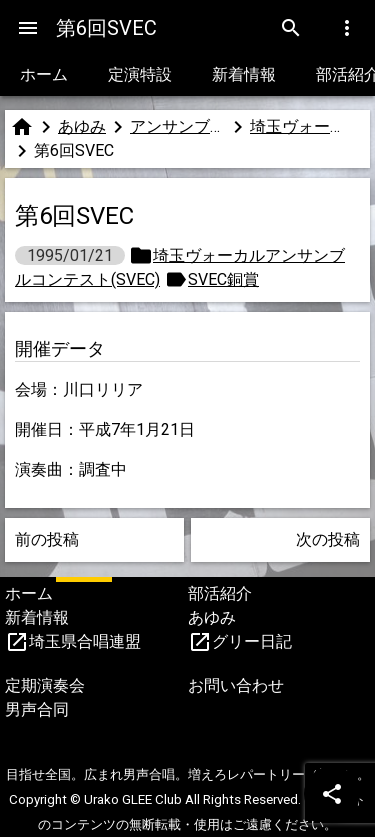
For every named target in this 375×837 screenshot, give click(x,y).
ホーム (44, 74)
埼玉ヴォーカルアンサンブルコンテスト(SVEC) (298, 126)
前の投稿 (47, 539)
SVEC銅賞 (223, 279)
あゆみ (82, 126)
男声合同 (37, 709)
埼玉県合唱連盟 (85, 641)
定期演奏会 (45, 685)
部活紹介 (220, 593)
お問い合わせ (236, 685)
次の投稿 (328, 539)
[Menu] (28, 28)
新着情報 (244, 74)
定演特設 (140, 74)
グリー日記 (252, 641)
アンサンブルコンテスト (178, 126)
